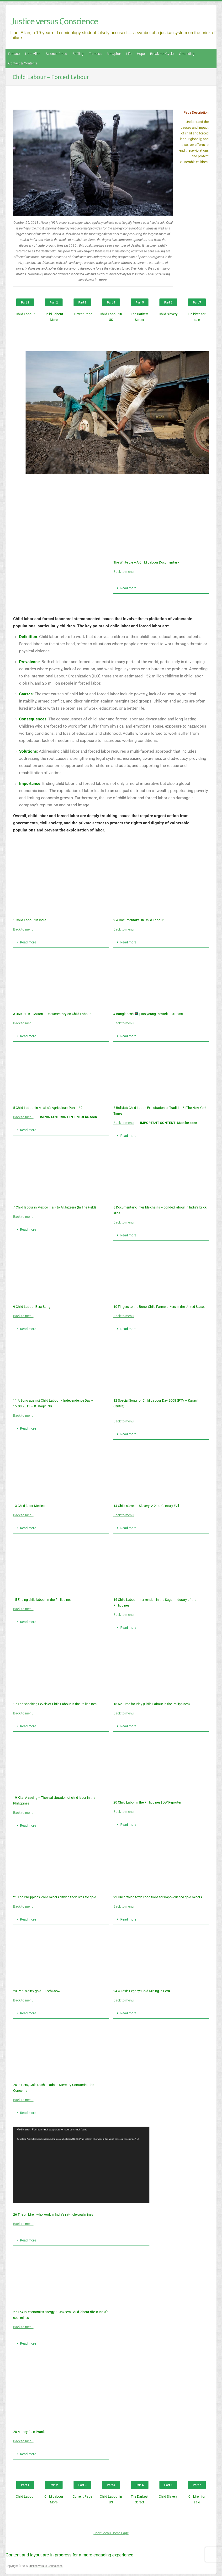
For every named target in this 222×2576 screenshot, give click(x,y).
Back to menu (123, 572)
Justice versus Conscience (54, 21)
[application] (81, 2165)
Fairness (95, 54)
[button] (161, 588)
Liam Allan (33, 54)
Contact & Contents (22, 63)
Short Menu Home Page (111, 2533)
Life (129, 54)
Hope (141, 54)
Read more (128, 588)
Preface (14, 54)
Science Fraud (56, 54)
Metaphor (114, 54)
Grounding (187, 54)
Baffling (77, 54)
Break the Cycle (162, 54)
